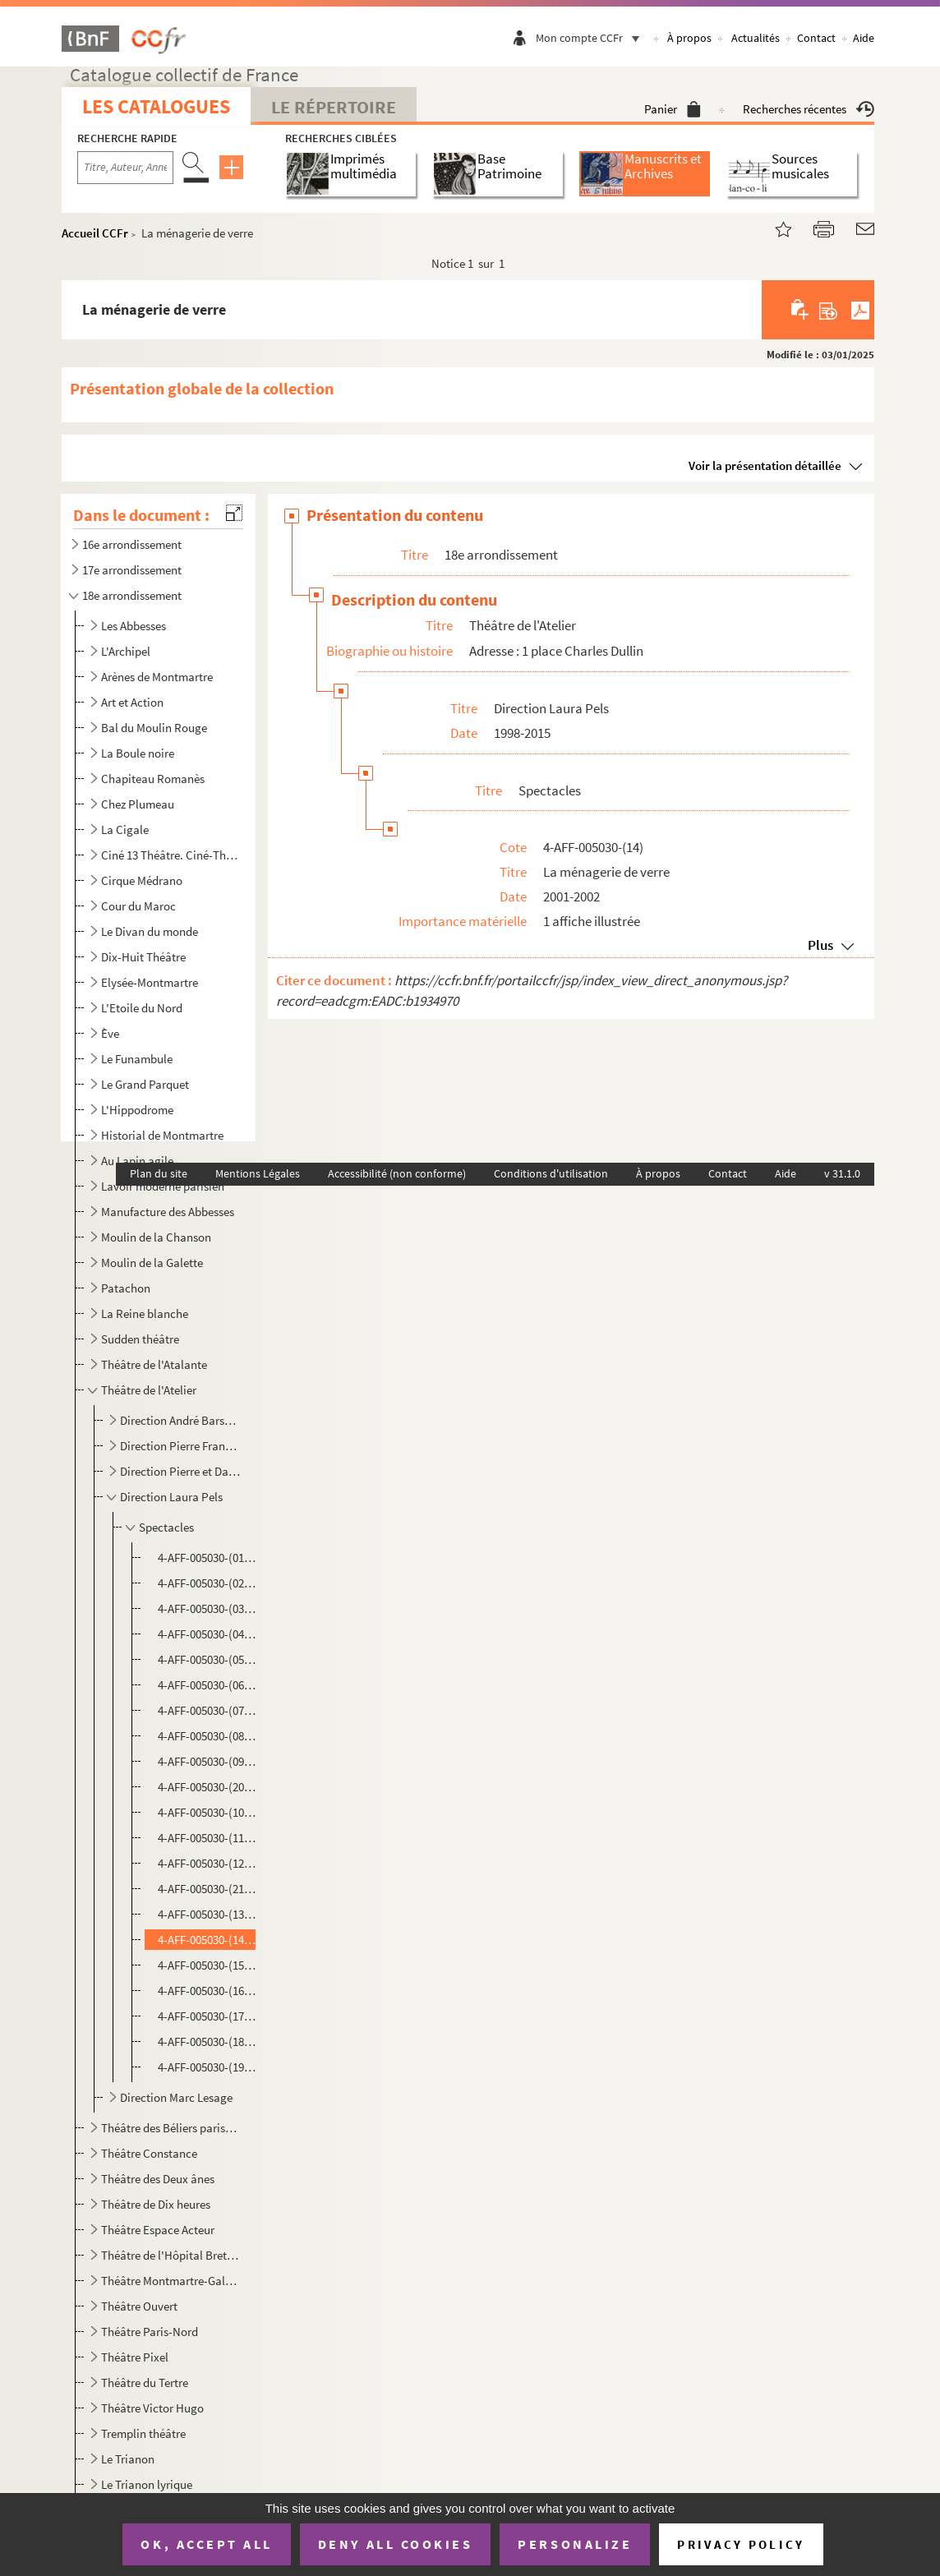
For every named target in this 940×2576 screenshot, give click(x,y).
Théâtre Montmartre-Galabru (170, 2280)
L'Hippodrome (137, 1109)
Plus (820, 945)
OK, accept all (206, 2544)
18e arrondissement (132, 595)
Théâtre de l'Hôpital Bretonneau (170, 2255)
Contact (816, 37)
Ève (110, 1033)
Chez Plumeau (137, 804)
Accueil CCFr (95, 233)
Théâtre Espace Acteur (157, 2229)
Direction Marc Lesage (176, 2097)
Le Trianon (127, 2459)
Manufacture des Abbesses (167, 1211)
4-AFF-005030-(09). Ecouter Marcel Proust (208, 1761)
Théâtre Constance (149, 2153)
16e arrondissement (132, 544)
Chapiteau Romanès (153, 778)
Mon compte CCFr (591, 38)
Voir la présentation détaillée (765, 465)
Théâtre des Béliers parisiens (170, 2128)
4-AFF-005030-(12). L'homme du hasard (208, 1863)
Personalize (575, 2544)
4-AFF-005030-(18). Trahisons (208, 2041)
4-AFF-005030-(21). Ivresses (208, 1888)
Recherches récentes (808, 109)
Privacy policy (740, 2544)
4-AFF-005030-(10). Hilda (208, 1812)
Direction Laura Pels (171, 1497)
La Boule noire (137, 753)
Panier (672, 109)
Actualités (755, 37)
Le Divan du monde (149, 931)
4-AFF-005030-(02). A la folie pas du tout (208, 1583)
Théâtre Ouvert (139, 2306)
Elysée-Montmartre (149, 982)
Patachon (125, 1288)
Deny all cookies (395, 2544)
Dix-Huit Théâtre (143, 957)
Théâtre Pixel (134, 2357)
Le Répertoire (333, 106)
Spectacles (166, 1527)
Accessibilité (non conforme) (397, 1173)
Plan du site (158, 1173)
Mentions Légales (257, 1173)
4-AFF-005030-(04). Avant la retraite (208, 1634)
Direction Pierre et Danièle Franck (180, 1471)
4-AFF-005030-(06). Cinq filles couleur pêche (208, 1685)
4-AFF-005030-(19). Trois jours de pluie (208, 2067)
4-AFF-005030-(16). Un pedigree (208, 1990)
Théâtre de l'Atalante (154, 1364)
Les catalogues (156, 106)
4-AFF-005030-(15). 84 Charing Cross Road (208, 1965)
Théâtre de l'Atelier (148, 1390)
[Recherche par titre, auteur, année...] (125, 167)
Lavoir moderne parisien (162, 1186)
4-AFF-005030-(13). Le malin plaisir (208, 1914)
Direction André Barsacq (180, 1420)
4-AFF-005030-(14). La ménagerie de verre (208, 1939)
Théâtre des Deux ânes (157, 2179)
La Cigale (125, 829)
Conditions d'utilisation (551, 1173)
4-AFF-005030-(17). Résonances (208, 2016)
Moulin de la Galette (152, 1262)
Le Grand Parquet (145, 1084)
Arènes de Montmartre (157, 676)
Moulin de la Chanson (156, 1237)
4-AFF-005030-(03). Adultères (208, 1608)
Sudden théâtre (140, 1339)
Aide (863, 37)
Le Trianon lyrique (146, 2484)
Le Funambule (137, 1059)
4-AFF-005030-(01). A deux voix (208, 1557)
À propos (689, 37)
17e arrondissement (132, 570)
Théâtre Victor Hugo (152, 2408)
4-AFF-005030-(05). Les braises (208, 1659)
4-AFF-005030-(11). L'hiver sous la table (208, 1838)
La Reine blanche (144, 1313)
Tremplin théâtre (143, 2433)
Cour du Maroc (138, 906)
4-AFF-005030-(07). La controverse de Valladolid (208, 1710)
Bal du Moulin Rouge (154, 727)
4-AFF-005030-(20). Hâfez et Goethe (208, 1787)
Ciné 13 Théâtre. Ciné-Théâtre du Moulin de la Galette (170, 855)
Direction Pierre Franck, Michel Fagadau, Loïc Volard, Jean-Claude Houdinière (180, 1446)
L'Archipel (125, 651)
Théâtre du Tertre (144, 2382)
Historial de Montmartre (162, 1135)
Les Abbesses (133, 626)
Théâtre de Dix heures (155, 2204)
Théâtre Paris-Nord (149, 2331)
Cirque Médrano (141, 880)
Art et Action (132, 702)
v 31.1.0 (842, 1173)
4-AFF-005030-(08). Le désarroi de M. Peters (208, 1736)
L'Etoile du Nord (141, 1008)
